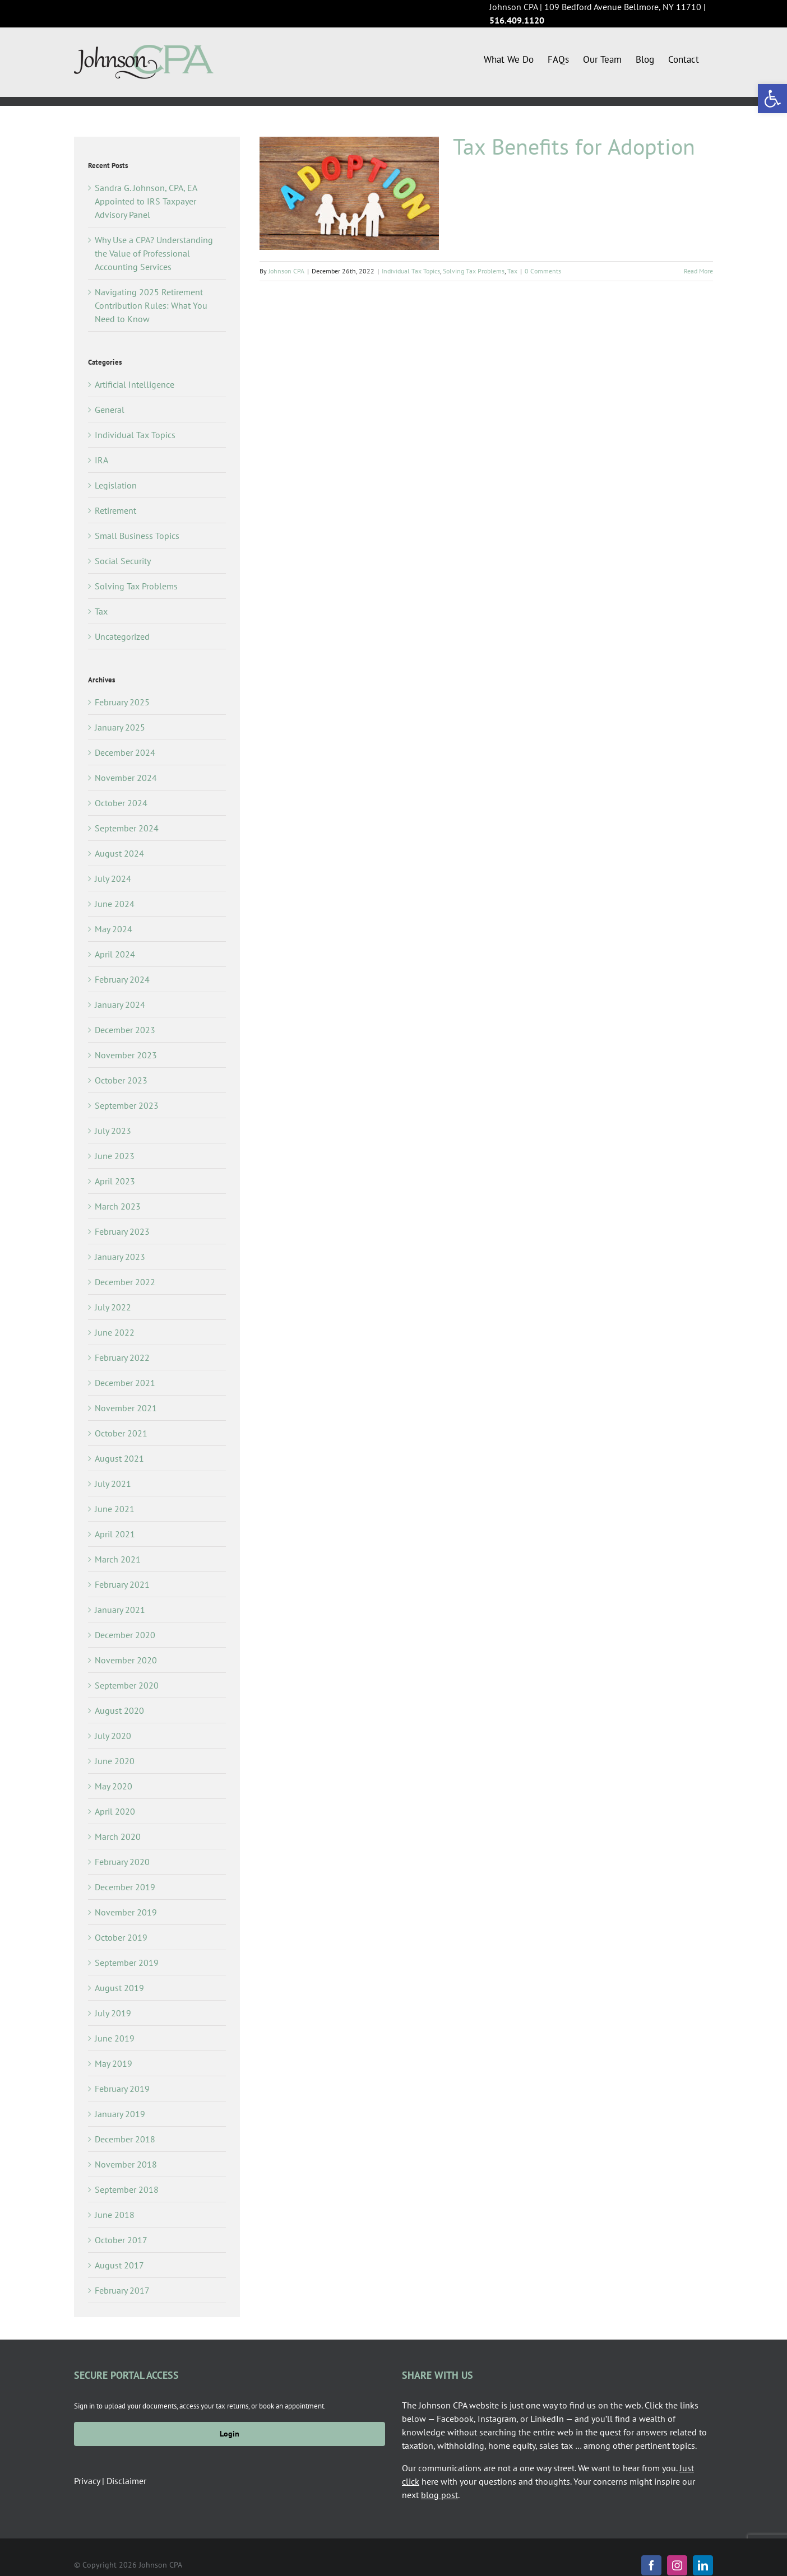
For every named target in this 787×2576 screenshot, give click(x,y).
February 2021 (122, 1584)
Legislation (116, 485)
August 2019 (119, 1987)
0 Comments (543, 271)
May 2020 (113, 1786)
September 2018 (127, 2189)
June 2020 (115, 1760)
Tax (512, 271)
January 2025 (120, 727)
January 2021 (120, 1609)
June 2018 (115, 2214)
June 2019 (115, 2038)
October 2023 (121, 1080)
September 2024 (127, 828)
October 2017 (121, 2239)
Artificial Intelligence (134, 384)
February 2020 (122, 1861)
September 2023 (127, 1105)
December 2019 (125, 1887)
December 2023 (125, 1029)
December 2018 (125, 2139)
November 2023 (126, 1055)
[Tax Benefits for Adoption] (349, 193)
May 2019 (113, 2063)
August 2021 (119, 1458)
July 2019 (113, 2013)
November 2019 (126, 1912)
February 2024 (122, 979)
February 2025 (122, 702)
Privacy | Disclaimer (110, 2480)
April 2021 (115, 1534)
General (109, 409)
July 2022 (113, 1307)
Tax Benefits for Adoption (574, 146)
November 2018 (126, 2164)
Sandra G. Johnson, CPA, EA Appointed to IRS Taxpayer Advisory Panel (146, 201)
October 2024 (121, 802)
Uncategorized (122, 636)
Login (229, 2434)
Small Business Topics (137, 535)
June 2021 (115, 1508)
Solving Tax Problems (473, 271)
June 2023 (115, 1155)
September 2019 (127, 1962)
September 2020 (127, 1685)
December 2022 (125, 1281)
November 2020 (126, 1660)
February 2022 (122, 1357)
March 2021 (118, 1559)
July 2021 (113, 1483)
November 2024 (126, 777)
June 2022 (115, 1332)
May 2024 (113, 928)
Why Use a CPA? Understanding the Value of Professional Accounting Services (154, 253)
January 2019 (120, 2113)
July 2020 (113, 1735)
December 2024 (125, 752)
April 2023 (115, 1181)
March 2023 (118, 1206)
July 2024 (113, 878)
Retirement (115, 510)
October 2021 (121, 1433)
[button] (772, 98)
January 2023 (120, 1256)
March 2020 (118, 1836)
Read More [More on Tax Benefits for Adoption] (698, 271)
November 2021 (126, 1407)
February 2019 (122, 2088)
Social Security (123, 560)
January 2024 (120, 1004)
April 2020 (115, 1811)
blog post (439, 2494)
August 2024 (119, 853)
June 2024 (115, 903)
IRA (101, 460)
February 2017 (122, 2290)
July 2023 (113, 1130)
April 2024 (115, 954)
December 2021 (125, 1382)
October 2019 (121, 1937)
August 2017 (119, 2265)
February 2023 (122, 1231)
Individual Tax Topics (411, 271)
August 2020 (119, 1710)
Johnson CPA (286, 271)
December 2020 (125, 1634)
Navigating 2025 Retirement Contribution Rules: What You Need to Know (151, 305)
